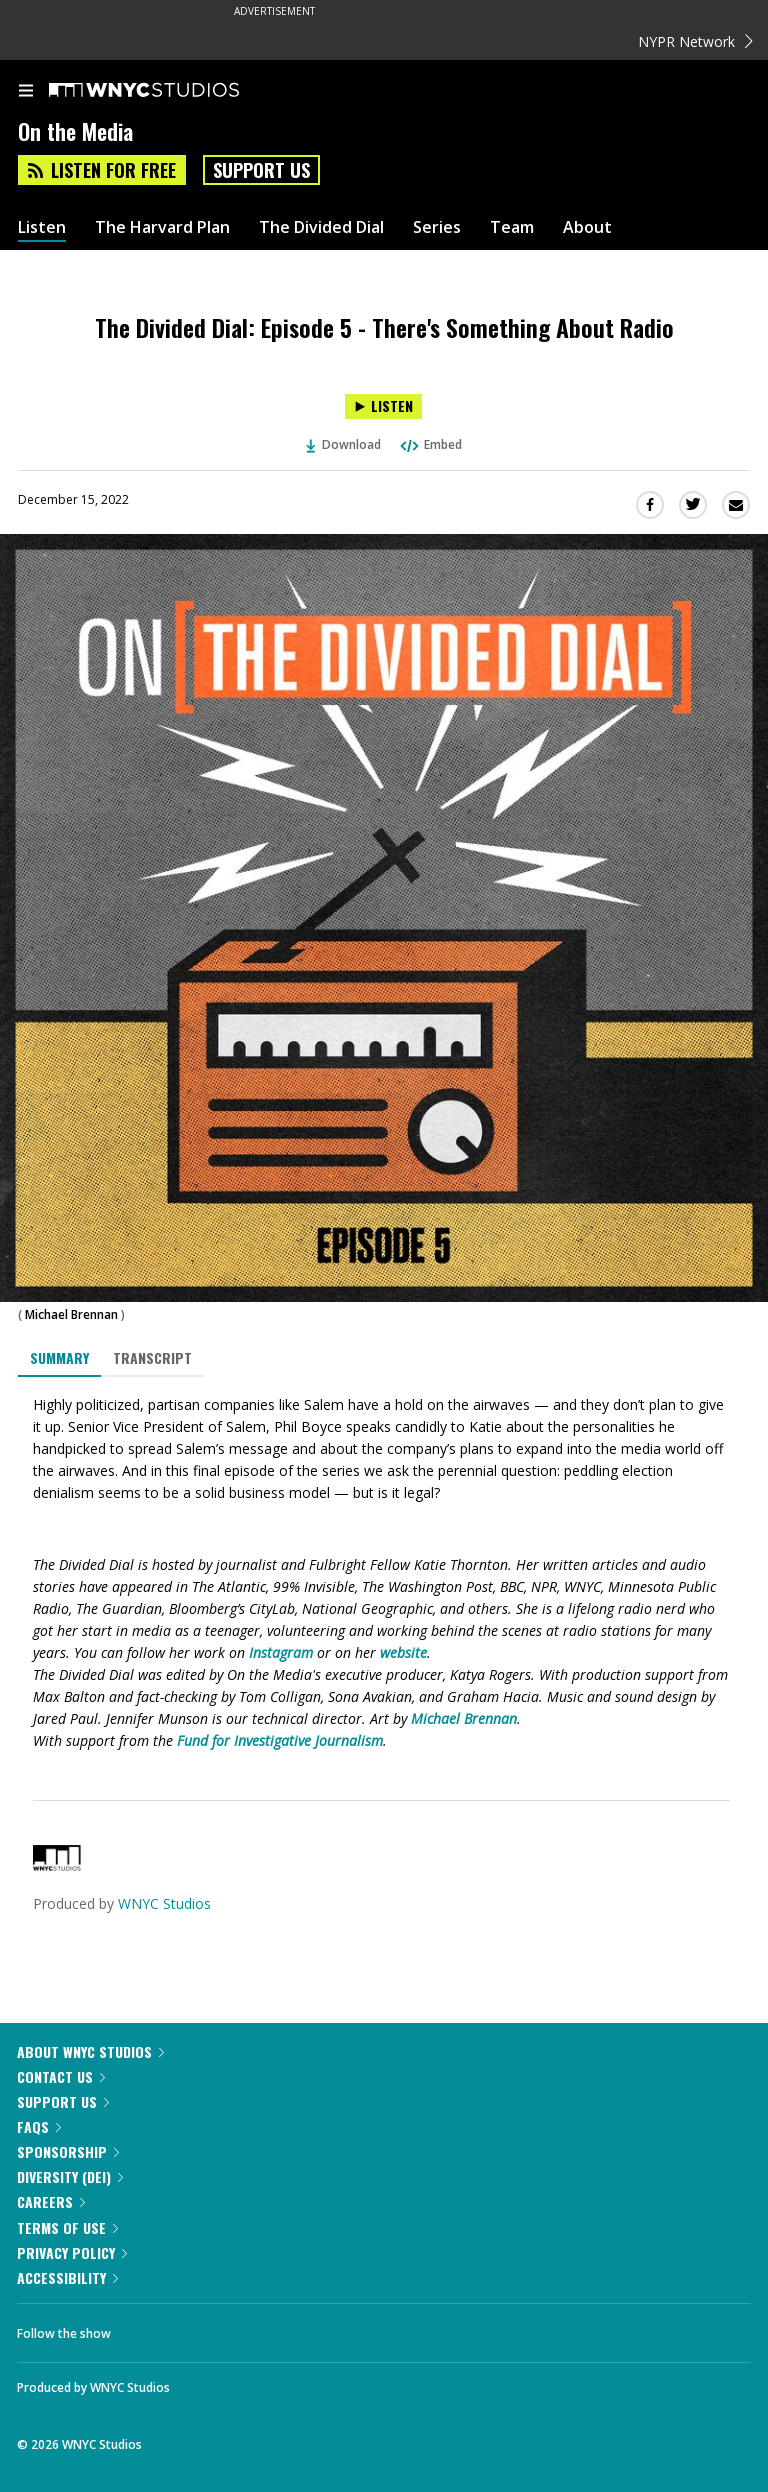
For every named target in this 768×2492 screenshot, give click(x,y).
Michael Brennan (71, 1314)
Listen (42, 227)
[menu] (26, 92)
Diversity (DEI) (70, 2176)
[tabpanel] (384, 1573)
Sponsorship (68, 2151)
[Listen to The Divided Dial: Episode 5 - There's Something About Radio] (383, 406)
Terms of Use (67, 2227)
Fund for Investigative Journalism (280, 1740)
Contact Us (61, 2076)
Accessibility (67, 2277)
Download (344, 444)
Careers (51, 2201)
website (403, 1652)
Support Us (261, 170)
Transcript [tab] (152, 1357)
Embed (430, 444)
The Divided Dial (321, 227)
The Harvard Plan (162, 227)
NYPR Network (695, 41)
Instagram (281, 1652)
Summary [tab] (59, 1357)
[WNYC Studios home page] (169, 91)
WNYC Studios (164, 1903)
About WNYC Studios (90, 2051)
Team (512, 227)
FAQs (39, 2126)
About (587, 227)
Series (437, 227)
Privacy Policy (72, 2252)
